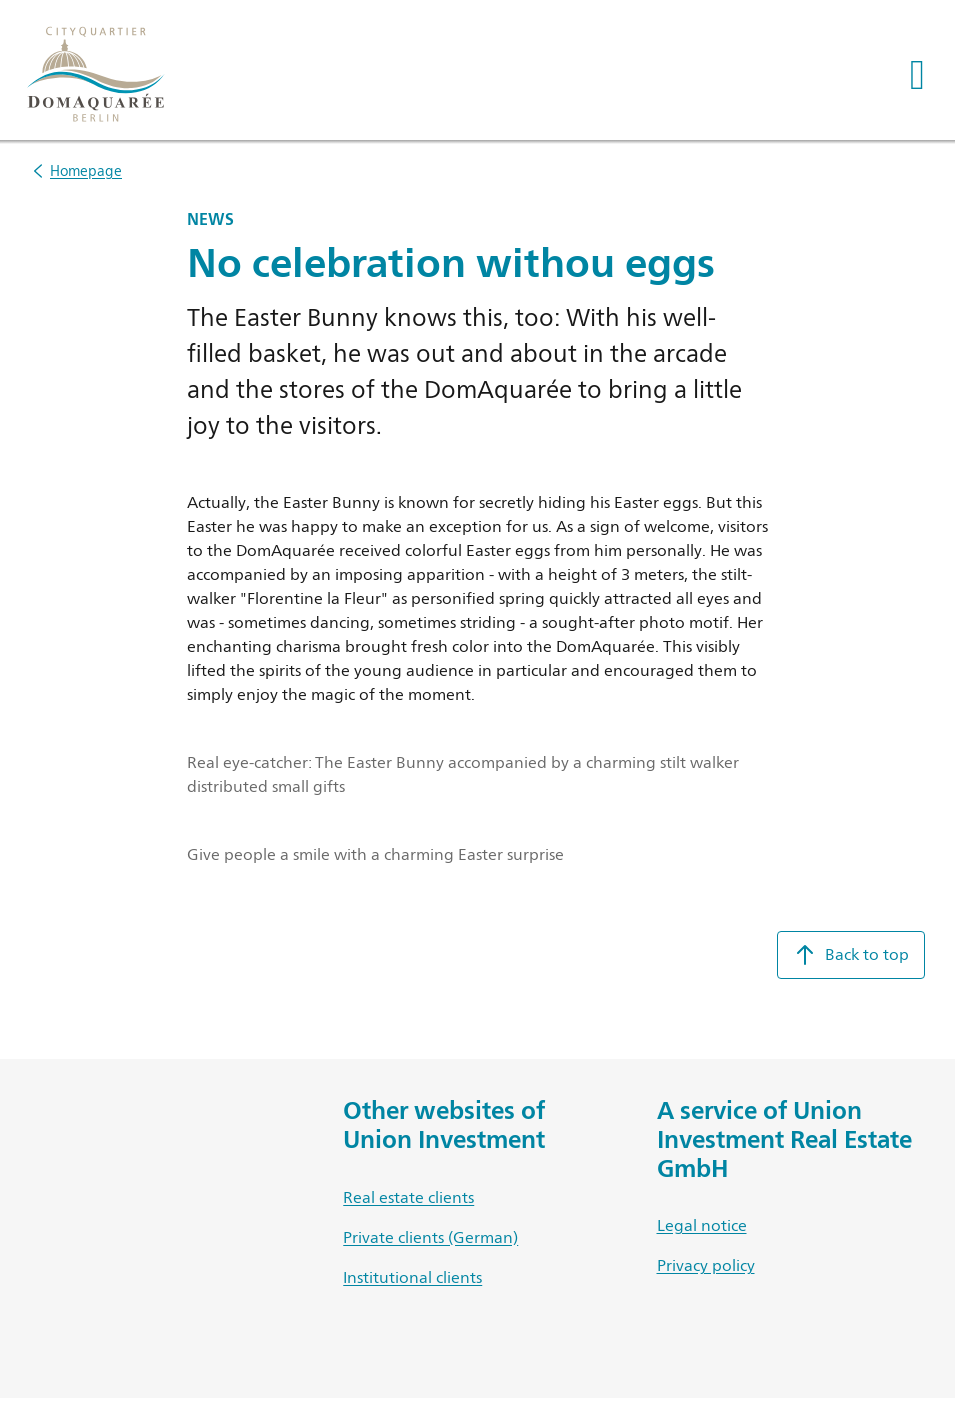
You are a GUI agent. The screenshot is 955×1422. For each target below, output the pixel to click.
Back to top (851, 955)
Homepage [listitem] (86, 170)
